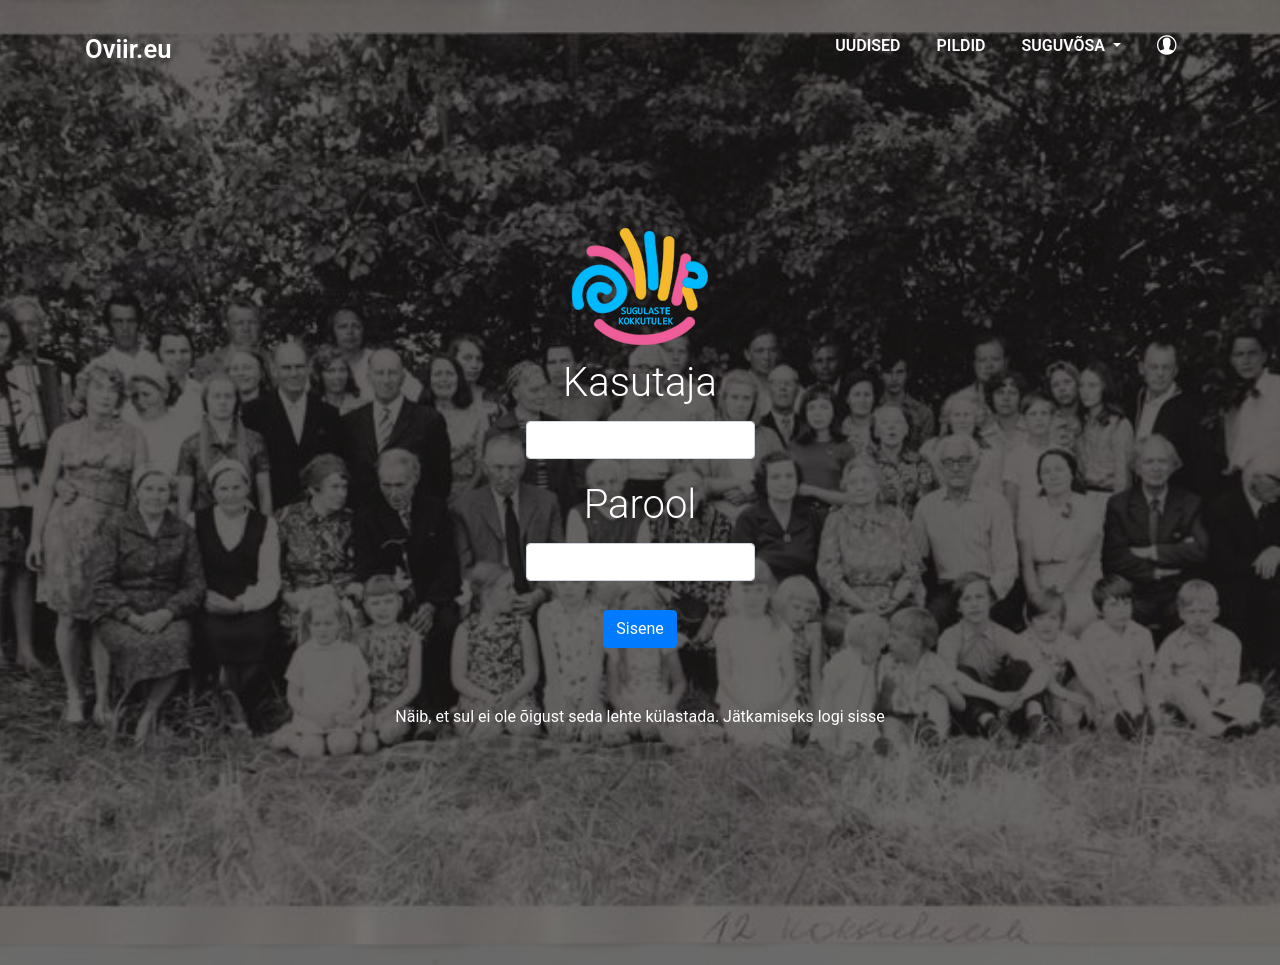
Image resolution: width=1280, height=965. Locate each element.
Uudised (867, 45)
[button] (1167, 49)
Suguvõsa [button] (1064, 45)
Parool (640, 504)
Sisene (639, 628)
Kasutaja (640, 382)
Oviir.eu (128, 49)
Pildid (961, 45)
